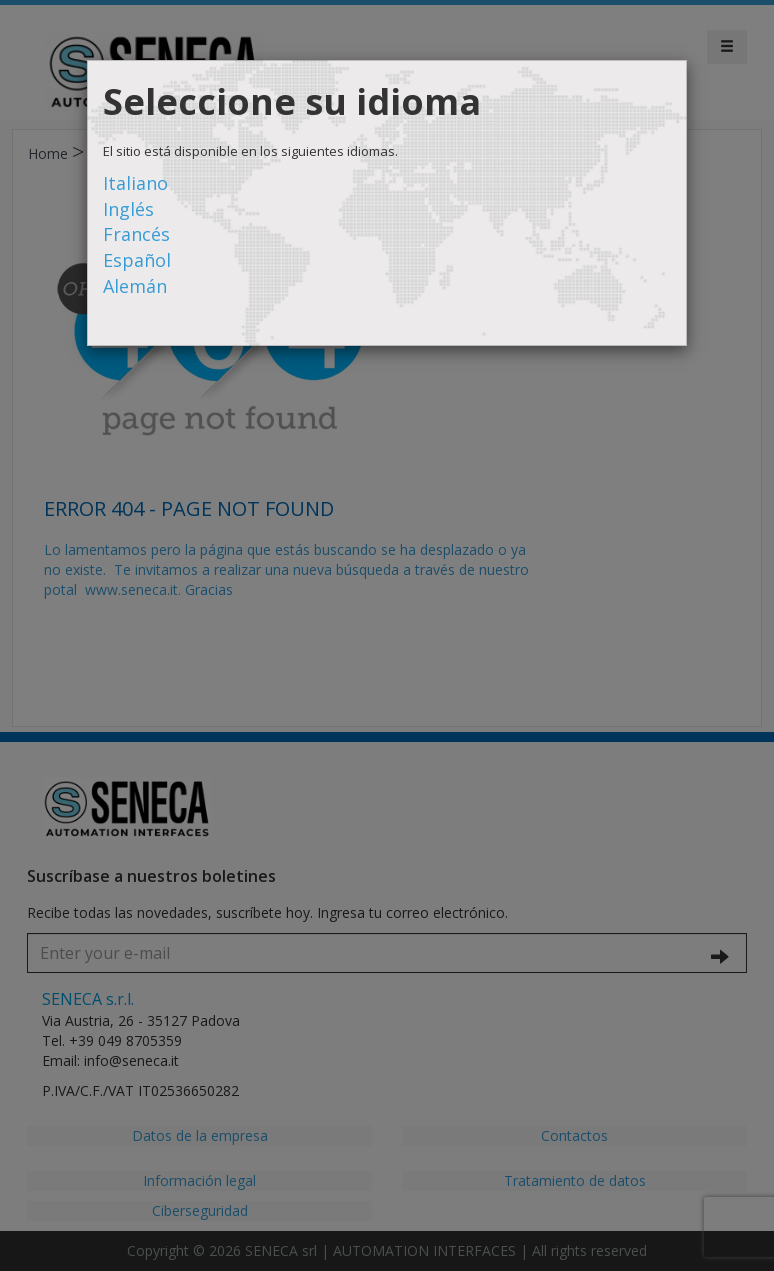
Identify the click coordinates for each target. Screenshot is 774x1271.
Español (137, 260)
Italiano (135, 183)
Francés (136, 234)
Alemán (135, 286)
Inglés (128, 209)
